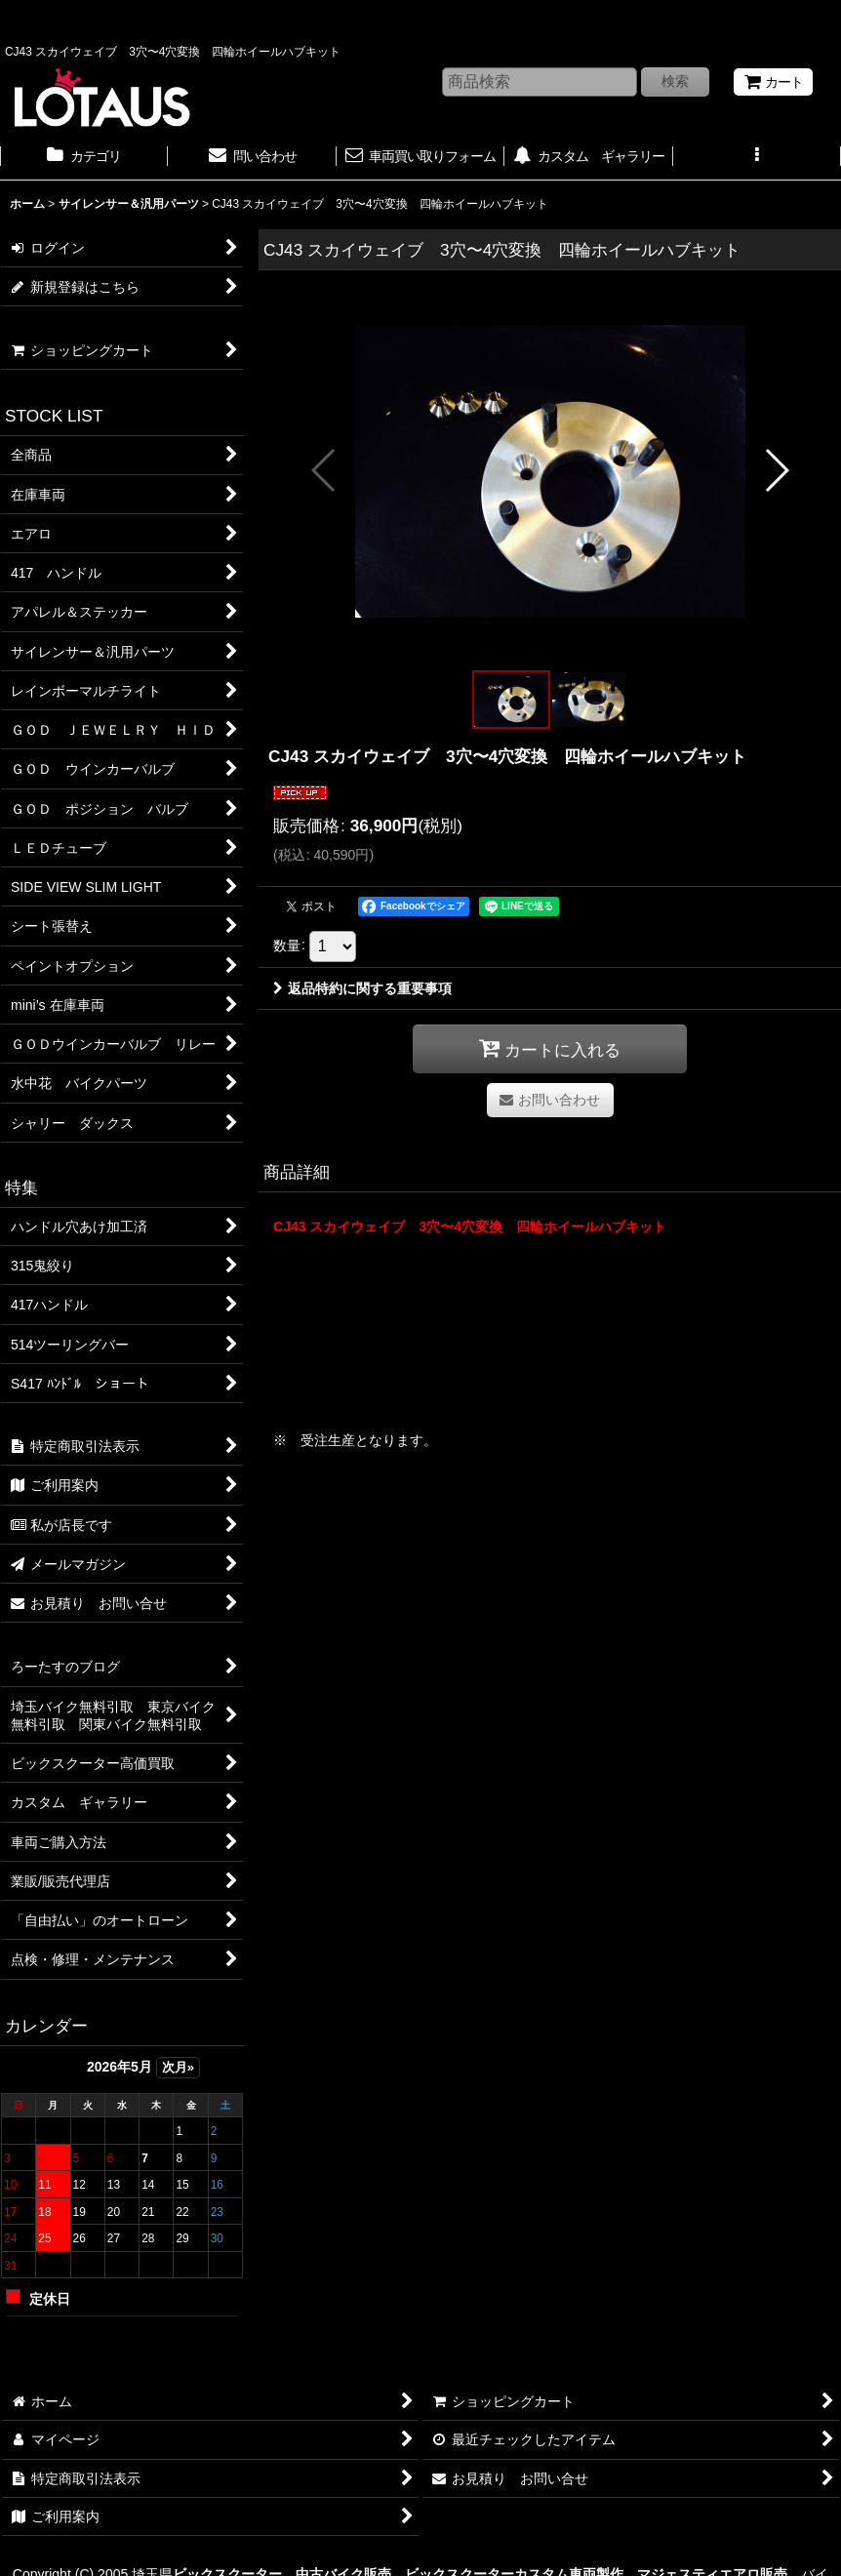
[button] (757, 158)
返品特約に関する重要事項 (362, 988)
